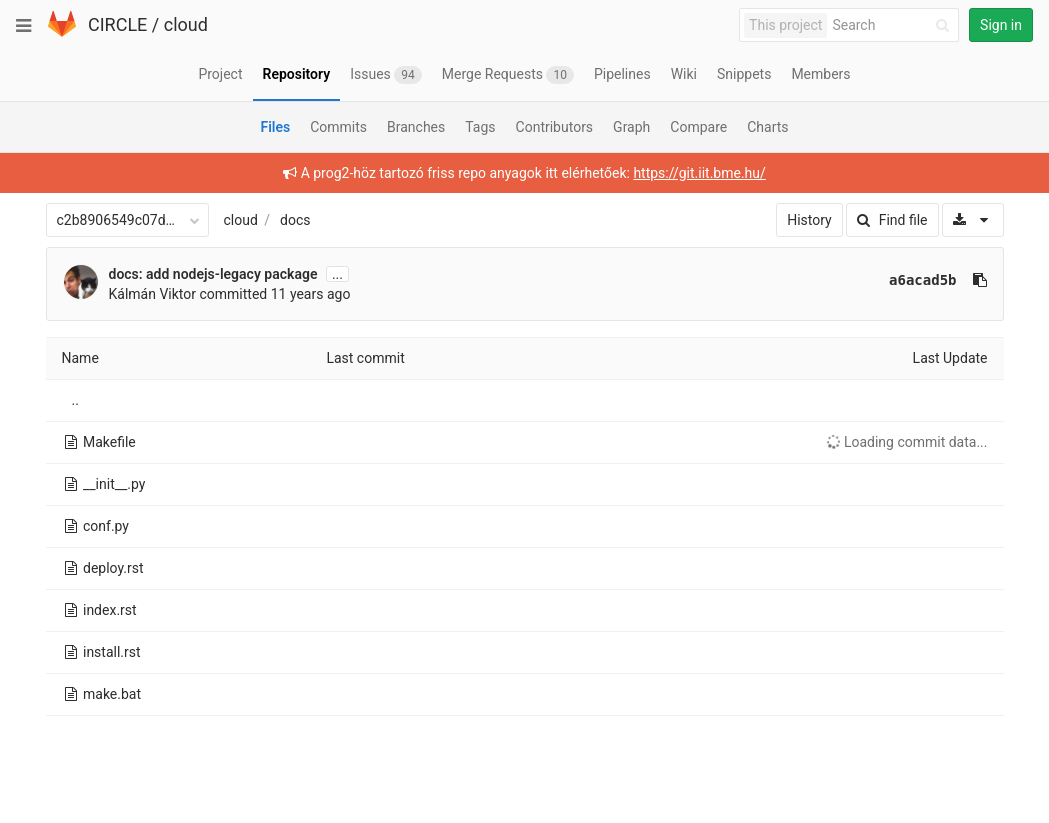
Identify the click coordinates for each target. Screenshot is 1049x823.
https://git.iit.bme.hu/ (699, 173)
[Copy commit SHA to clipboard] (980, 280)
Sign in (1001, 25)
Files (275, 127)
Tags (480, 127)
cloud (186, 24)
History (809, 220)
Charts (767, 127)
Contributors (555, 127)
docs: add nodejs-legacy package (213, 274)
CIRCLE (117, 24)
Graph (631, 127)
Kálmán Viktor (153, 294)
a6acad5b (922, 280)
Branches (416, 127)
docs (295, 220)
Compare (698, 127)
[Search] (894, 25)
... (337, 274)
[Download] (972, 220)
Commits (338, 127)
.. (75, 400)
